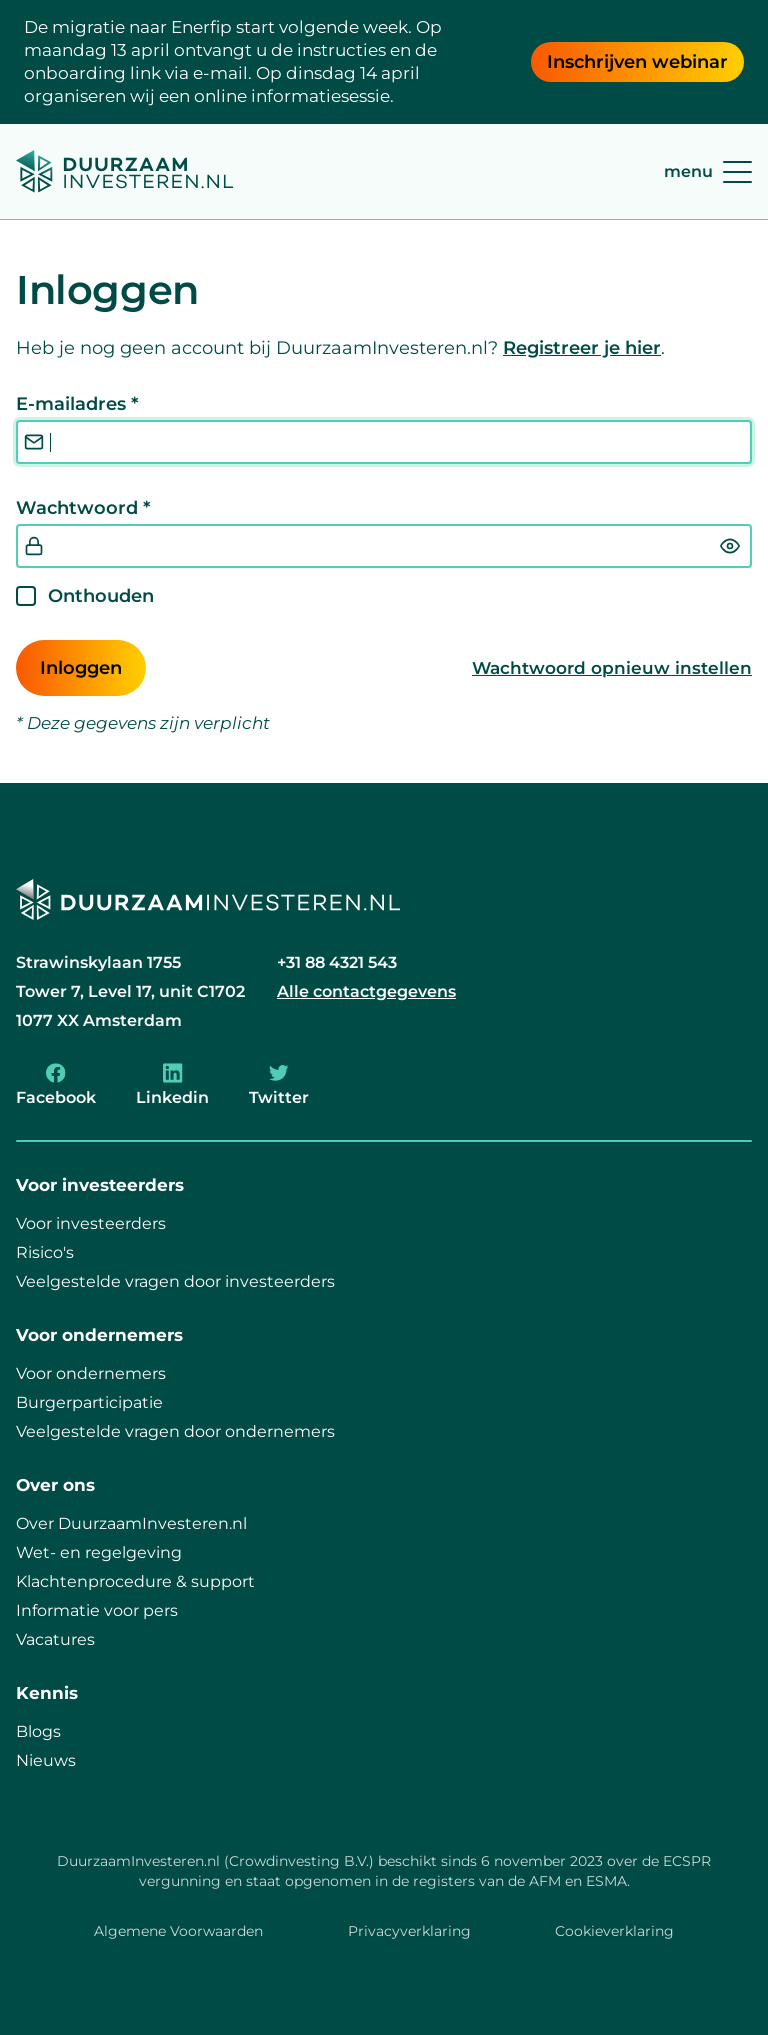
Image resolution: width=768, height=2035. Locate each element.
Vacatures (55, 1639)
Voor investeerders (91, 1223)
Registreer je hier (582, 348)
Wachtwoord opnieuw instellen (612, 668)
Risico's (45, 1252)
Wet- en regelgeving (99, 1552)
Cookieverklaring (614, 1931)
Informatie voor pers (97, 1610)
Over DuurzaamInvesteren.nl (131, 1523)
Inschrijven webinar (637, 62)
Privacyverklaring (409, 1931)
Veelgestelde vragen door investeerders (175, 1281)
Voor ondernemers (91, 1373)
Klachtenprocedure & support (135, 1581)
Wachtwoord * (83, 508)
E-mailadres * (77, 404)
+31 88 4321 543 (337, 962)
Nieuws (46, 1760)
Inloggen (81, 668)
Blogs (38, 1731)
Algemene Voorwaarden (178, 1931)
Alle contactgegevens (366, 991)
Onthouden (101, 596)
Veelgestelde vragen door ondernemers (175, 1431)
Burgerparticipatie (89, 1402)
